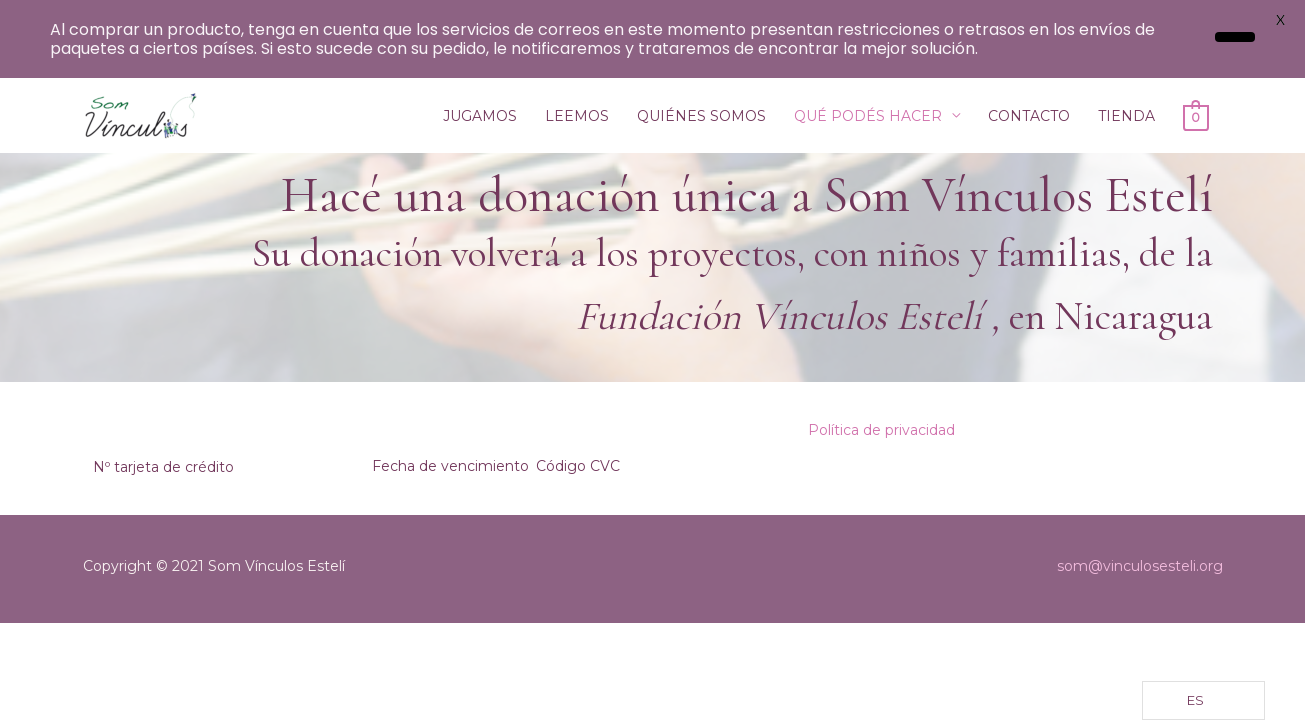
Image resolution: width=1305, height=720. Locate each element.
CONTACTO (1029, 116)
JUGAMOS (480, 116)
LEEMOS (577, 116)
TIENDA (1126, 116)
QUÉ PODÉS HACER (868, 116)
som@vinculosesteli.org (1140, 566)
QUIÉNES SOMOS (701, 116)
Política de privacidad (881, 430)
